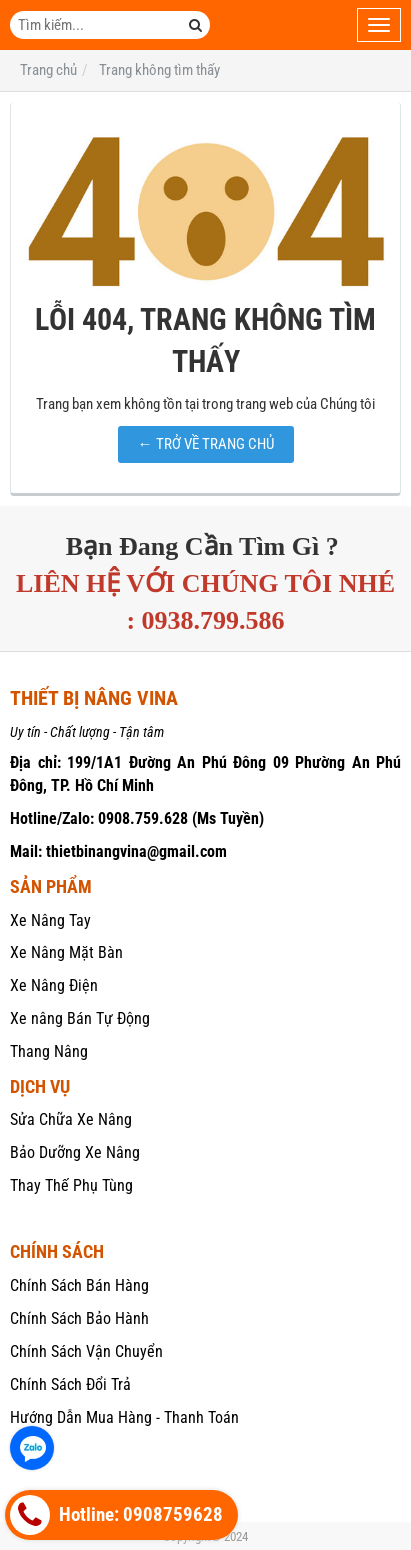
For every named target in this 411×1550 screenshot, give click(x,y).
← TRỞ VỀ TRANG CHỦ (206, 444)
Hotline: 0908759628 (116, 1515)
